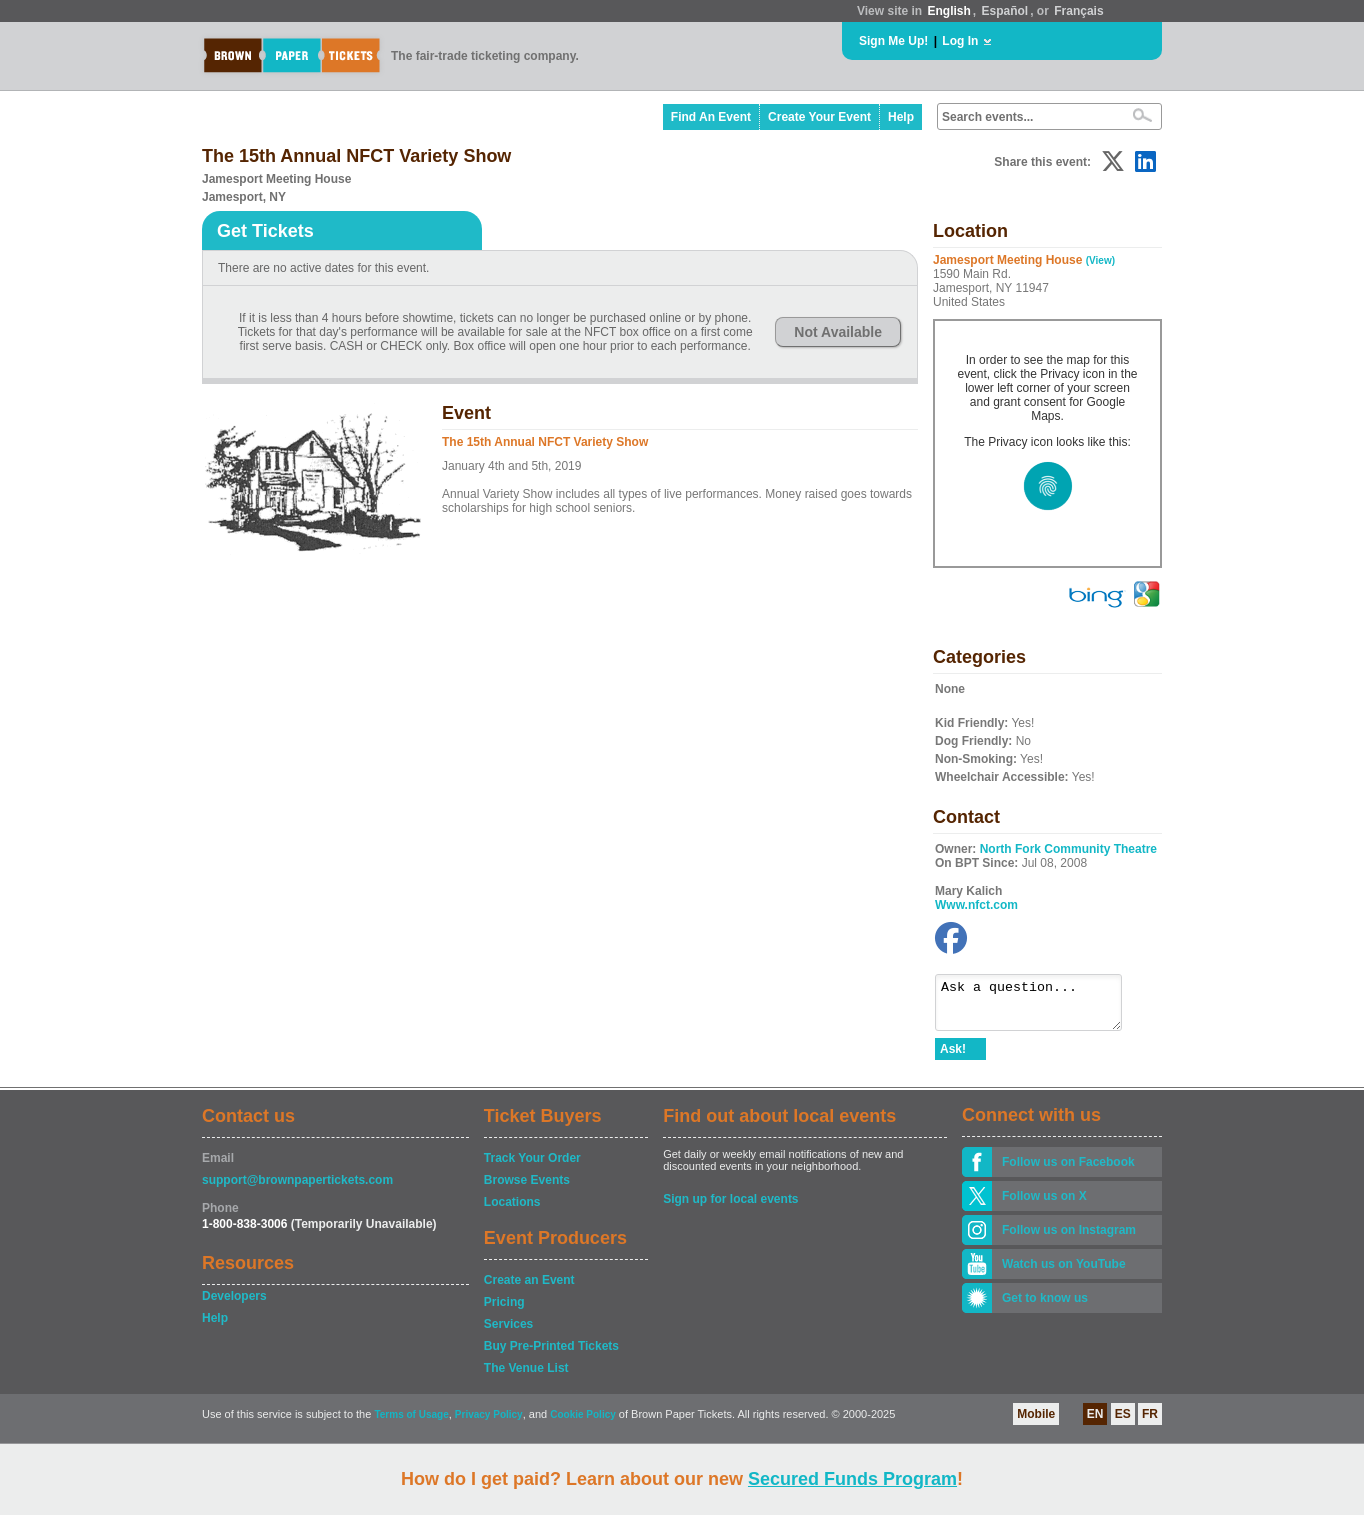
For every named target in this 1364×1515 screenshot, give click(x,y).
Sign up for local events (730, 1208)
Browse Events (527, 1189)
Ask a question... (1038, 1007)
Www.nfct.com (976, 905)
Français (1078, 11)
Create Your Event (819, 117)
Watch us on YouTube (1064, 1273)
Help (901, 117)
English (948, 11)
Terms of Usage (411, 1423)
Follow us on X (1044, 1205)
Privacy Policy (489, 1423)
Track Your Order (532, 1167)
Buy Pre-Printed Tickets (551, 1355)
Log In (960, 41)
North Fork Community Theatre (1068, 849)
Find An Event (711, 117)
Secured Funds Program (852, 1479)
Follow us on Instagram (1069, 1239)
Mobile (1036, 1423)
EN (1095, 1423)
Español (1005, 11)
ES (1123, 1423)
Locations (512, 1211)
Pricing (504, 1311)
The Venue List (526, 1377)
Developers (234, 1305)
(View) (1100, 260)
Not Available (838, 332)
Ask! (953, 1058)
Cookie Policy (583, 1423)
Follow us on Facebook (1068, 1171)
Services (508, 1333)
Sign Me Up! (893, 41)
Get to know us (1045, 1307)
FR (1150, 1423)
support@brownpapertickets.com (297, 1189)
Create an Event (529, 1289)
